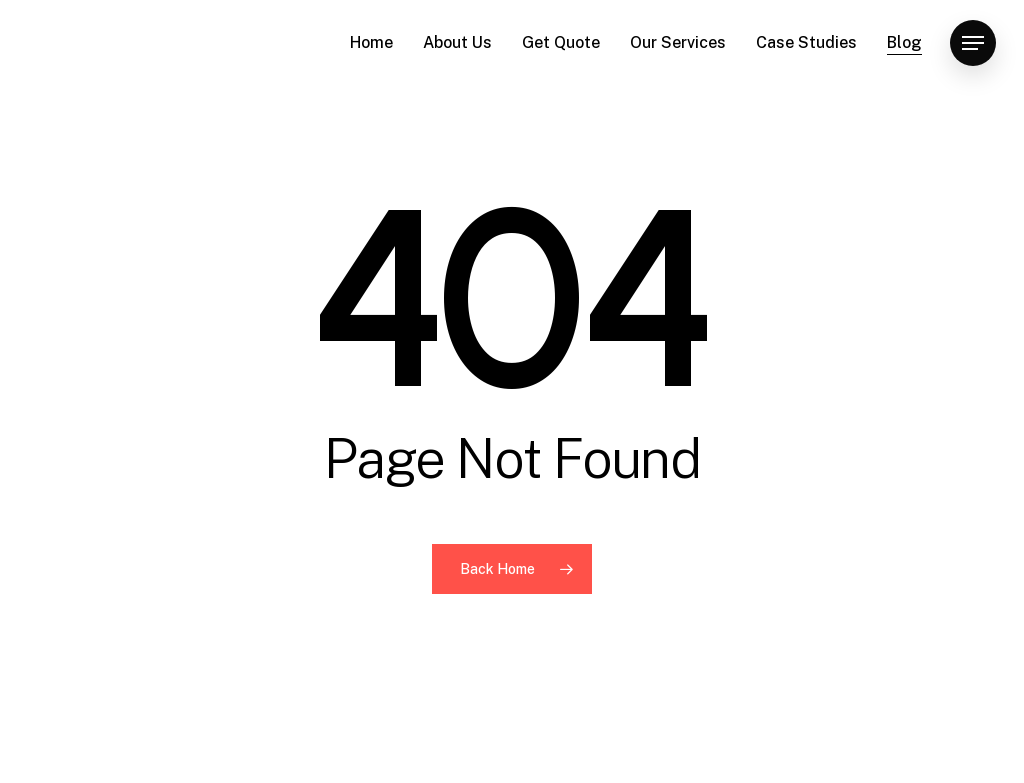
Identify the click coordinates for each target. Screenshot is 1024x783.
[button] (973, 43)
